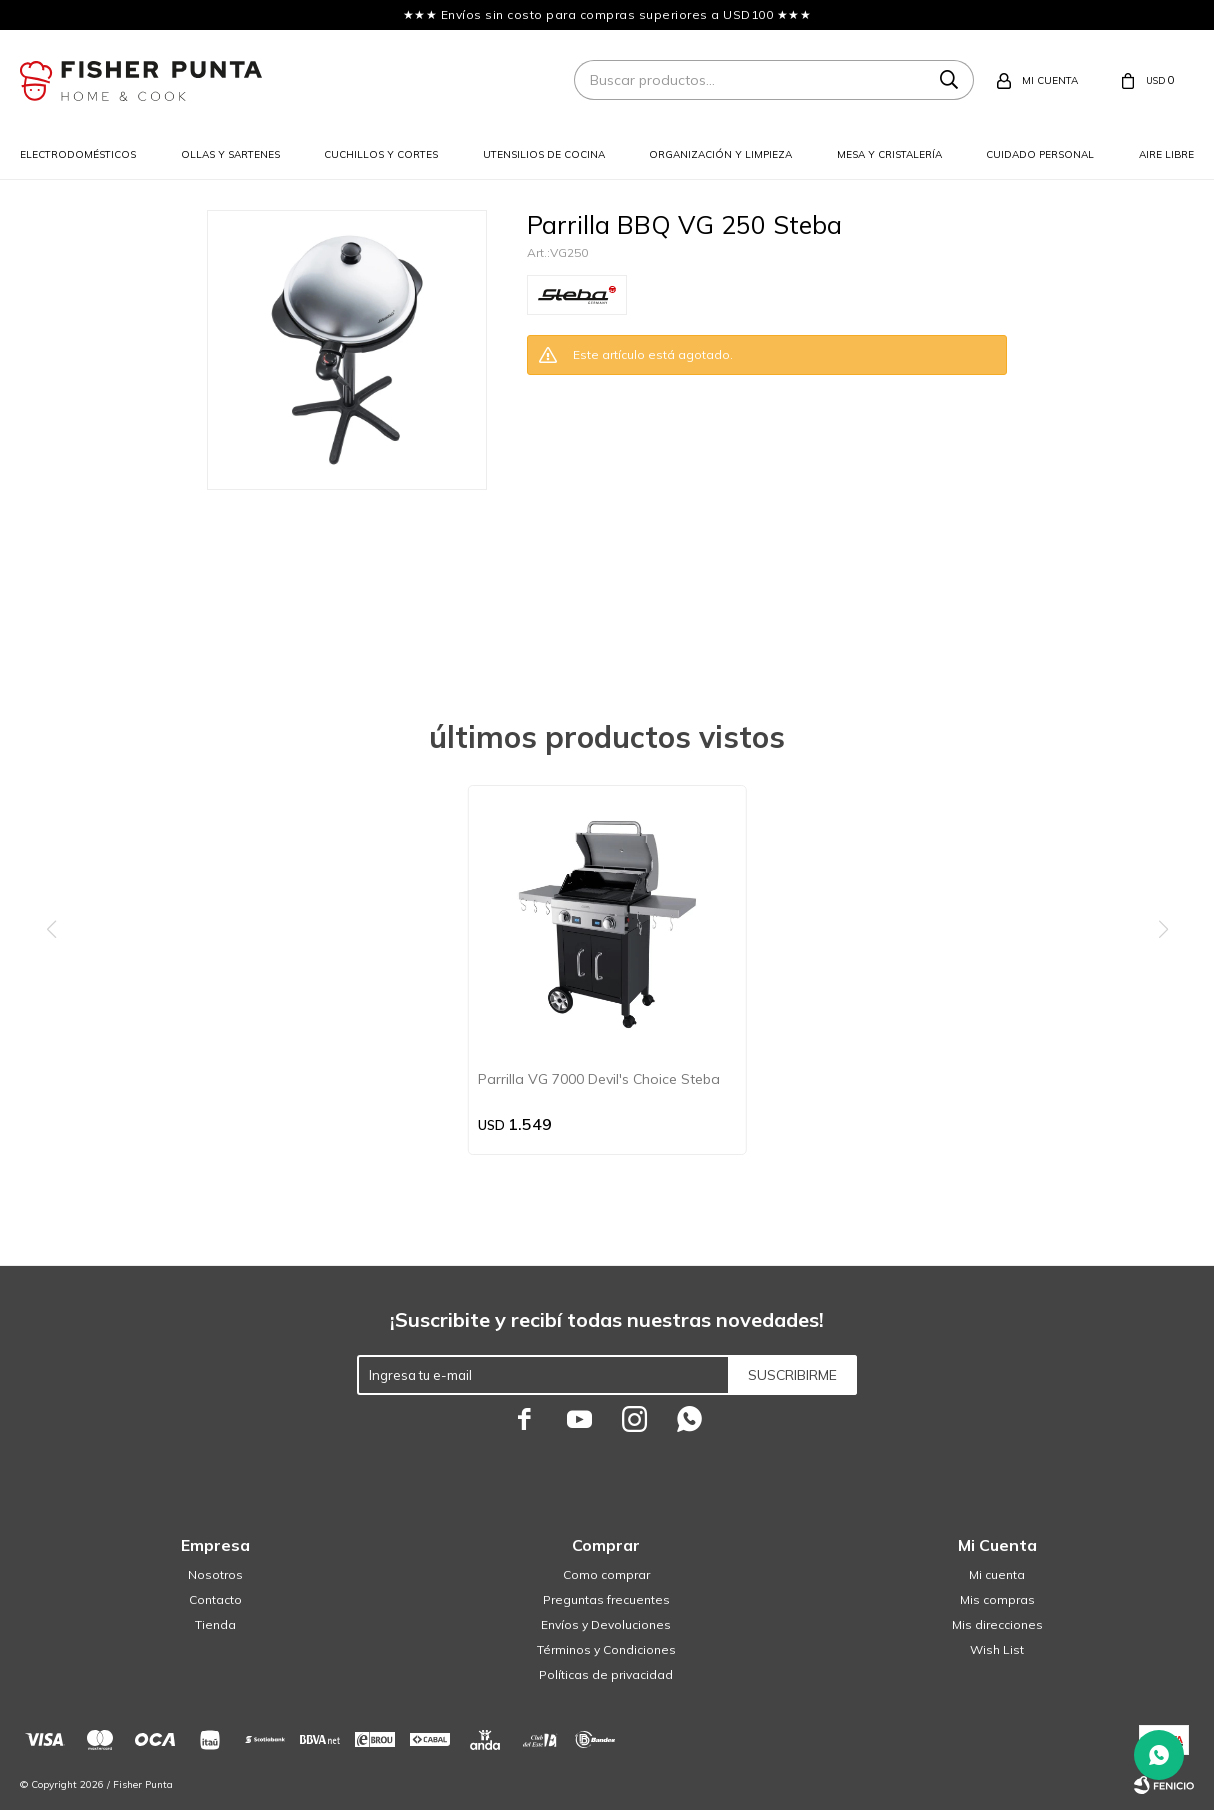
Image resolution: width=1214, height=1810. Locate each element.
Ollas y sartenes (230, 154)
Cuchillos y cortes (381, 154)
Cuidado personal (1040, 154)
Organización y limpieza (720, 154)
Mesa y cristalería (889, 154)
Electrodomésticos (78, 154)
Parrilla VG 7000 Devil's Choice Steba (599, 1079)
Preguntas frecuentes (606, 1599)
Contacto (215, 1599)
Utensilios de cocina (544, 154)
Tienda (215, 1624)
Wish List (997, 1649)
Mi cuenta (997, 1574)
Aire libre (1166, 154)
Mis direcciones (997, 1624)
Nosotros (215, 1574)
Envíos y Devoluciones (606, 1624)
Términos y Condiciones (606, 1649)
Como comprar (606, 1574)
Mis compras (997, 1599)
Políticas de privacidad (606, 1674)
